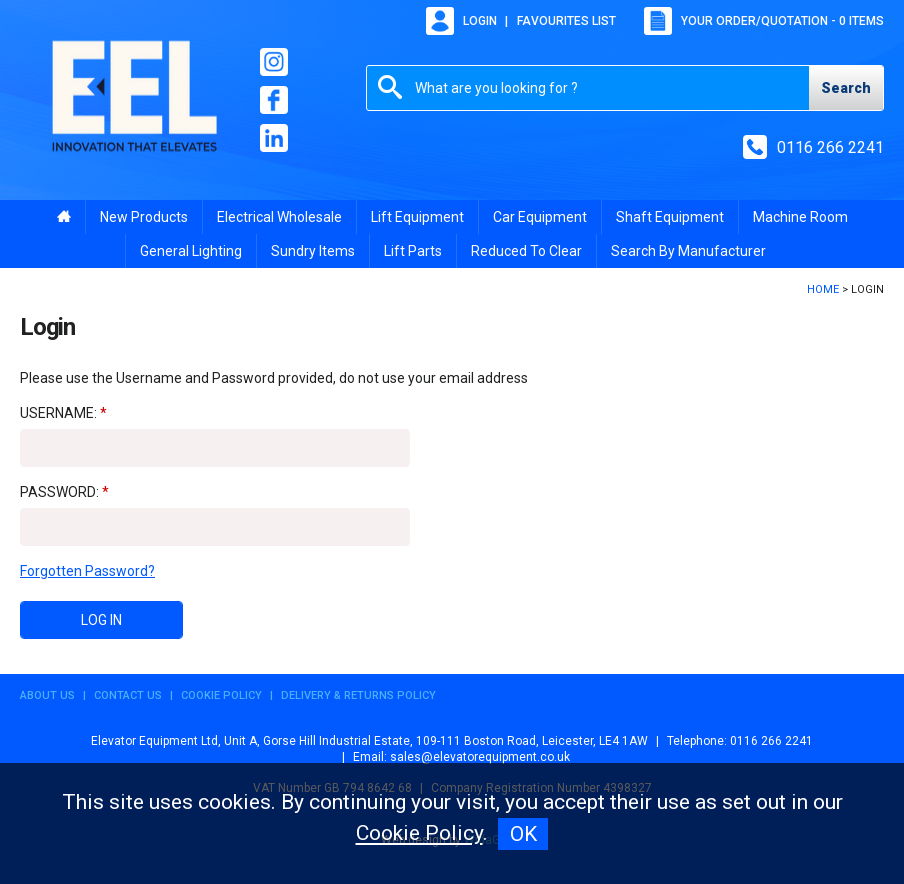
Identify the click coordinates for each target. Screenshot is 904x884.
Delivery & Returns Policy (358, 695)
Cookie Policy (221, 695)
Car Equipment (540, 217)
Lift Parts (413, 251)
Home (823, 289)
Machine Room (800, 217)
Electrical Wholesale (279, 217)
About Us (47, 695)
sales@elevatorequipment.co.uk (480, 757)
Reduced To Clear (526, 251)
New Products (144, 217)
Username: (58, 413)
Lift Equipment (417, 217)
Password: (59, 492)
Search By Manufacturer (688, 251)
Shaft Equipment (670, 217)
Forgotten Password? (87, 571)
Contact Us (128, 695)
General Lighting (191, 251)
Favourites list (566, 21)
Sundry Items (313, 251)
